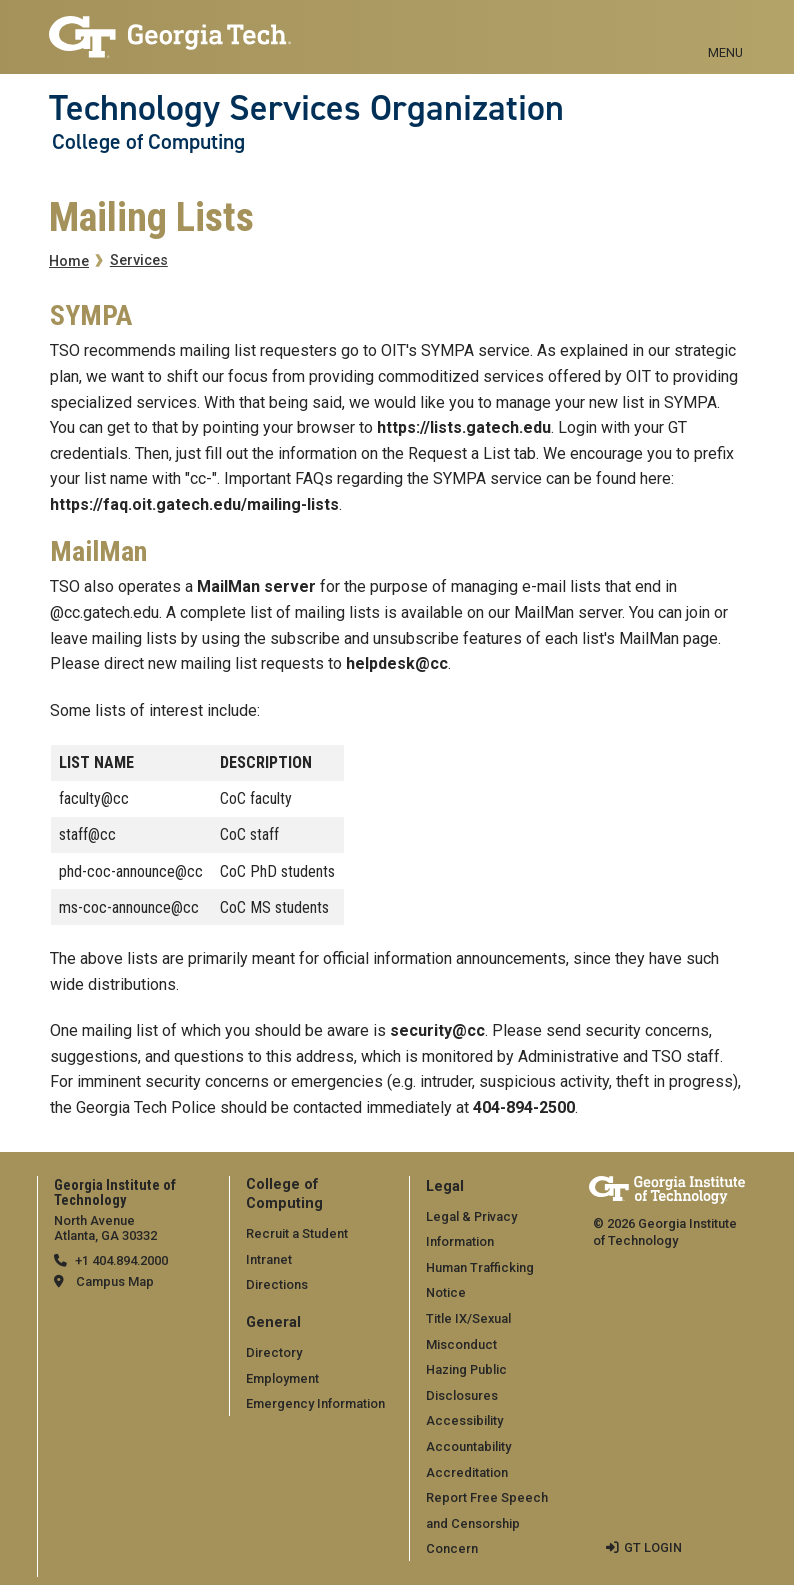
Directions (277, 1284)
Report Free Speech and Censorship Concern (487, 1523)
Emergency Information (315, 1403)
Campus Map (115, 1281)
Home (69, 261)
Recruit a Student (297, 1233)
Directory (274, 1352)
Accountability (468, 1446)
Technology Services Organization (306, 108)
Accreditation (467, 1472)
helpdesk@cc (397, 663)
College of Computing (148, 142)
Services (139, 260)
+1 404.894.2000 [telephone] (121, 1260)
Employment (282, 1378)
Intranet (269, 1259)
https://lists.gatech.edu (464, 427)
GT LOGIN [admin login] (653, 1547)
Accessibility (464, 1420)
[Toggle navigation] (725, 30)
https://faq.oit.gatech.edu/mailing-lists (194, 504)
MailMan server (256, 586)
